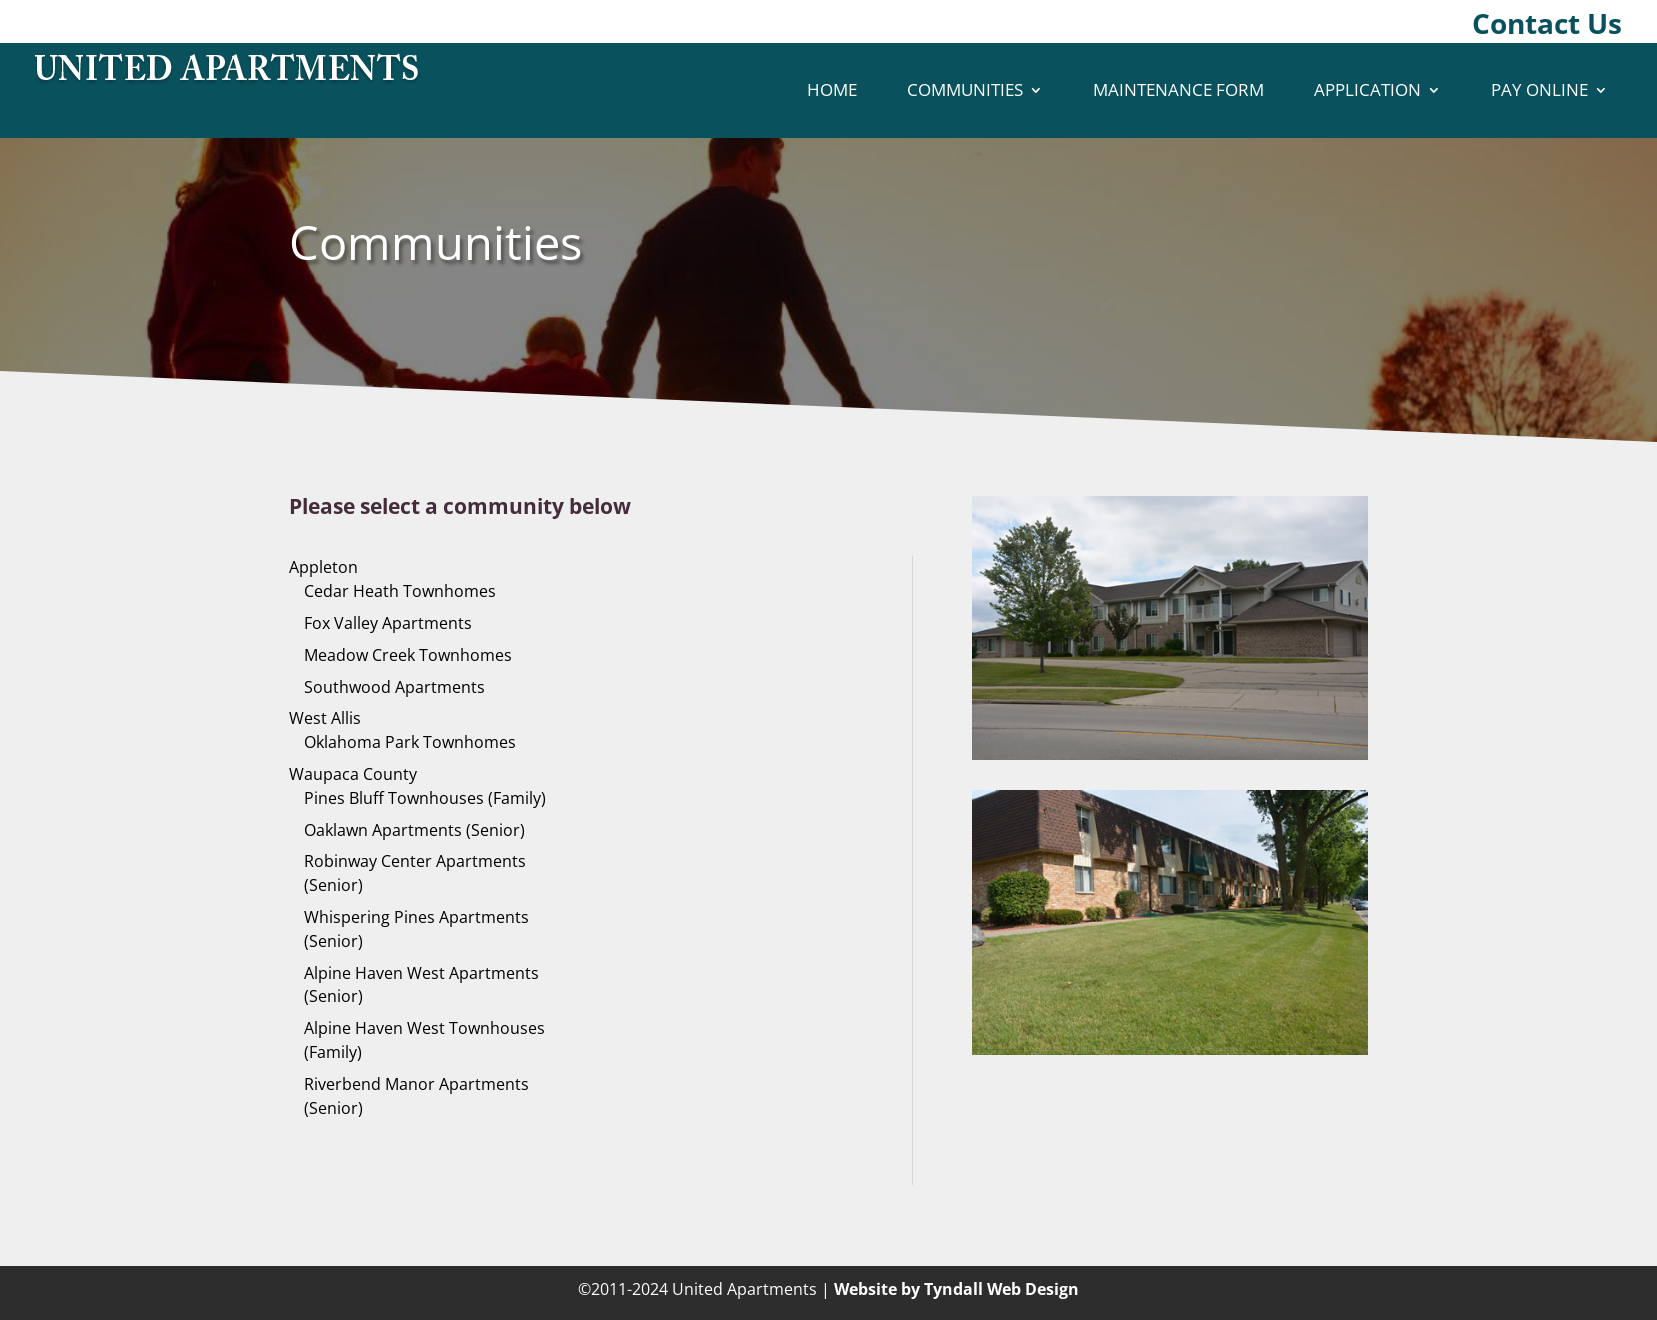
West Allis (325, 718)
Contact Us (1547, 23)
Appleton (323, 567)
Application (1367, 89)
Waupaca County (353, 774)
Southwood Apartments (394, 687)
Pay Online (1539, 89)
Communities (965, 89)
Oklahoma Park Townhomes (410, 742)
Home (832, 89)
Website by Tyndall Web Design (956, 1289)
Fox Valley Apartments (388, 623)
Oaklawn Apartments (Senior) (414, 830)
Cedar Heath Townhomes (400, 591)
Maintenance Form (1178, 89)
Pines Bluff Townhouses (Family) (425, 798)
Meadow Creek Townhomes (408, 655)
